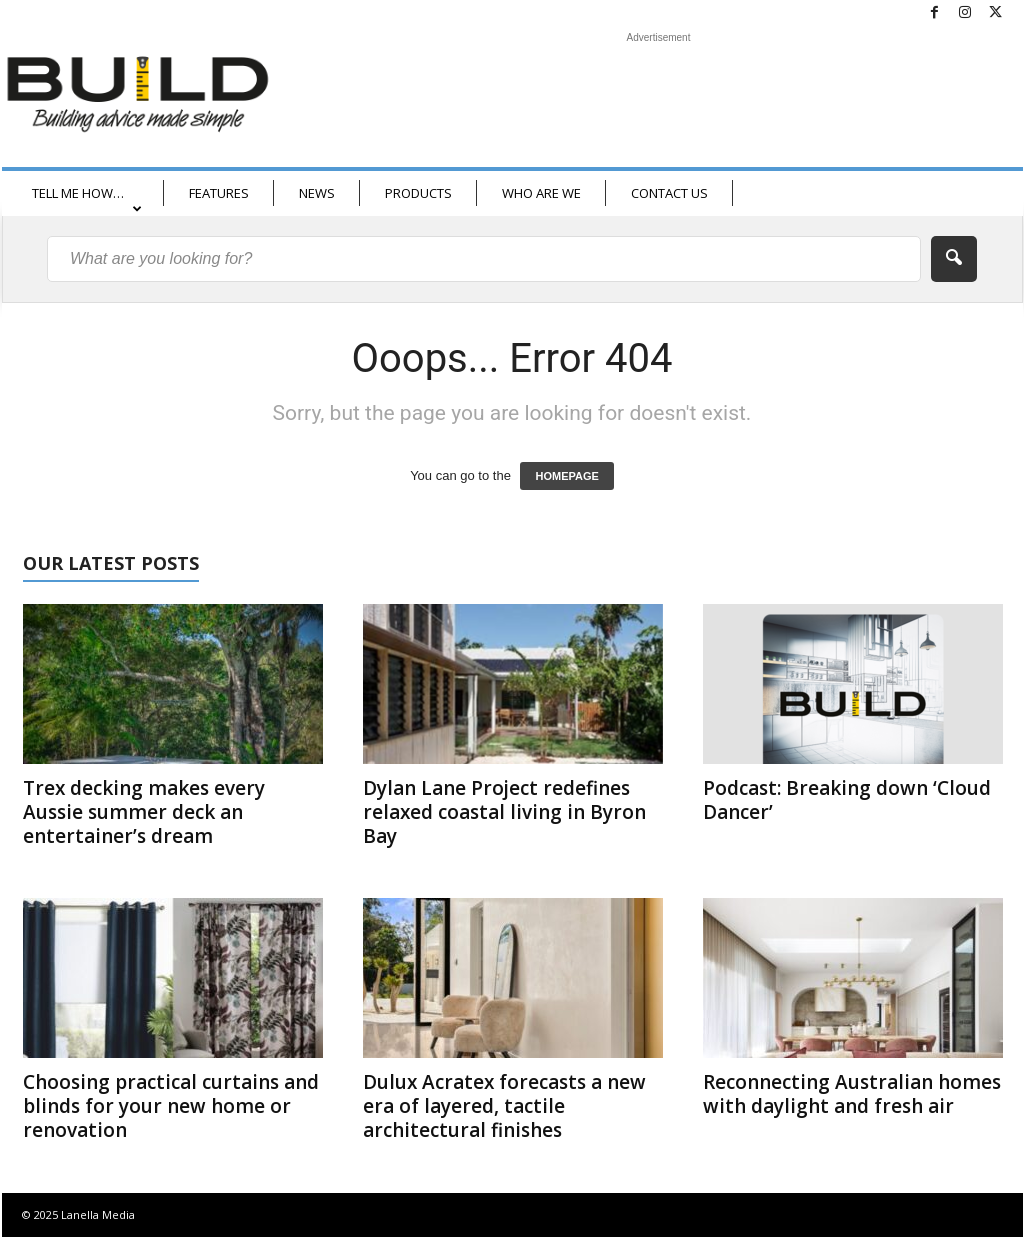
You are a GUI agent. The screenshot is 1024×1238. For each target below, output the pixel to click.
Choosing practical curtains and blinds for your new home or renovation (171, 1106)
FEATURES (219, 193)
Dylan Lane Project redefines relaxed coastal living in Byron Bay (504, 812)
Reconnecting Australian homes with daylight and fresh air (852, 1094)
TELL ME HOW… (87, 199)
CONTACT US (669, 193)
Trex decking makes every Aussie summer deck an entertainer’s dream (144, 812)
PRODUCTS (418, 193)
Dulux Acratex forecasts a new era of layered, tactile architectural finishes (504, 1106)
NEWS (317, 193)
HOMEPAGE (566, 476)
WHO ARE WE (541, 193)
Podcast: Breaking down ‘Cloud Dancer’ (847, 800)
